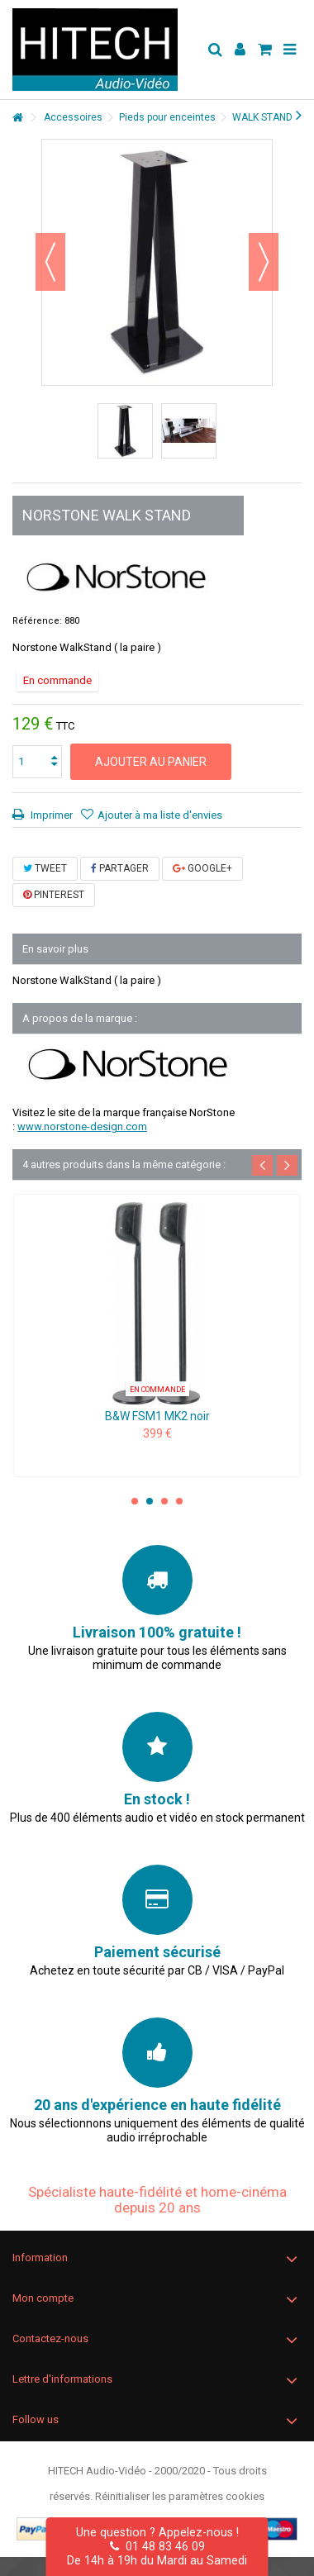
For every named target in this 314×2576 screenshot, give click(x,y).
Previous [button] (262, 1165)
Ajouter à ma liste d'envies (160, 815)
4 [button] (179, 1501)
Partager (120, 868)
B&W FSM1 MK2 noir (157, 1416)
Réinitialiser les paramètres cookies (179, 2496)
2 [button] (149, 1501)
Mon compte (43, 2298)
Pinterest (53, 895)
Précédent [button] (50, 262)
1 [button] (134, 1501)
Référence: (37, 620)
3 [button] (164, 1501)
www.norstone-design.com (82, 1126)
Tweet (45, 868)
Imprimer (50, 815)
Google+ (202, 868)
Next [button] (287, 1165)
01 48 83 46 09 (157, 2546)
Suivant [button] (263, 262)
